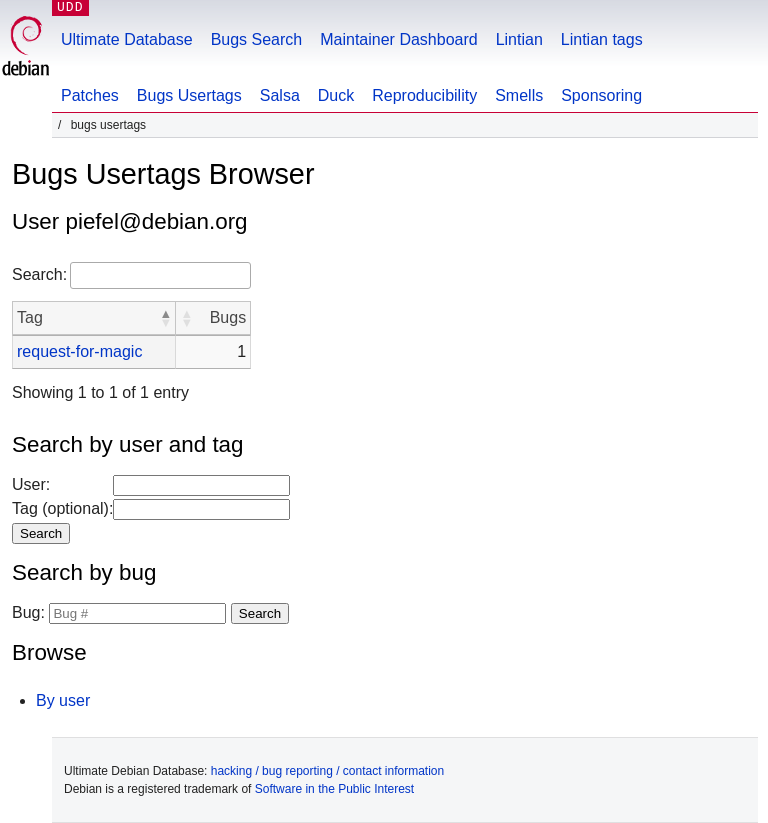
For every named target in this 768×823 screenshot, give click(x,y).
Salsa (280, 95)
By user (63, 700)
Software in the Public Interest (334, 789)
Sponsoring (601, 95)
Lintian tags (602, 39)
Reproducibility (424, 95)
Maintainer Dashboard (398, 39)
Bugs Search (257, 39)
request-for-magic (79, 351)
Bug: (28, 612)
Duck (336, 95)
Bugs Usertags (189, 95)
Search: (39, 274)
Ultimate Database (127, 39)
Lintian (519, 39)
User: (31, 484)
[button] (165, 318)
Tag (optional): (62, 508)
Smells (519, 95)
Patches (90, 95)
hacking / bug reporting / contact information (327, 771)
